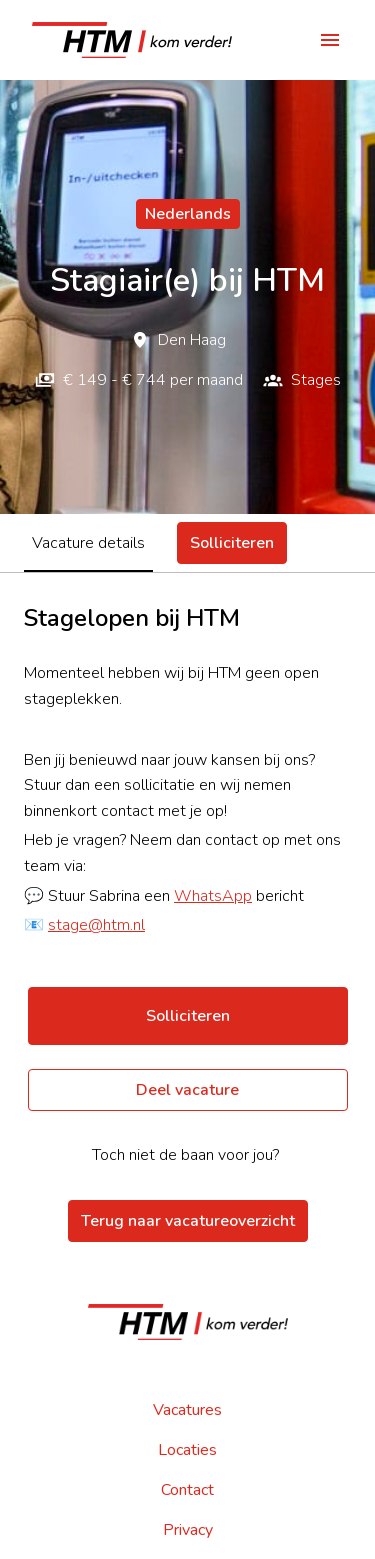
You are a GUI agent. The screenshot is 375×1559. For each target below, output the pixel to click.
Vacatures (187, 1410)
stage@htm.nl (96, 925)
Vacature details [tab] (88, 543)
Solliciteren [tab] (232, 543)
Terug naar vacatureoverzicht (188, 1221)
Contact (187, 1490)
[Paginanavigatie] (330, 40)
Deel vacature (187, 1090)
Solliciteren (188, 1016)
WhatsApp (213, 896)
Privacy (188, 1530)
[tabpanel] (187, 857)
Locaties (187, 1450)
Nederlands (188, 214)
